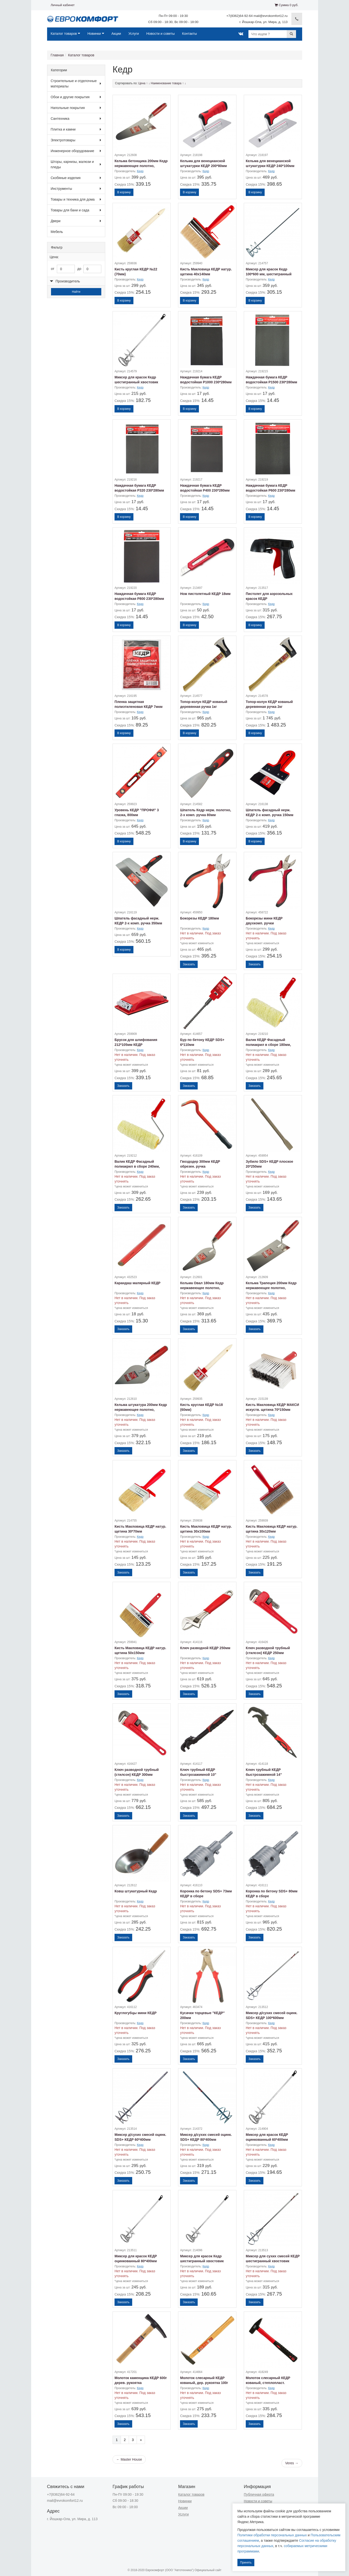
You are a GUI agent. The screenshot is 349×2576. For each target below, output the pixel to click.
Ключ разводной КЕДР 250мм (205, 1648)
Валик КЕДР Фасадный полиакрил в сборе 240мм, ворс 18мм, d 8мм (137, 1166)
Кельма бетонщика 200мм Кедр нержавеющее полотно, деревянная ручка (141, 166)
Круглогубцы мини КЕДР (135, 2013)
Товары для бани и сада (70, 210)
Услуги (133, 34)
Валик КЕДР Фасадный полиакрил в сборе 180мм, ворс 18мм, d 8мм (268, 1045)
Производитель (65, 281)
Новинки (94, 34)
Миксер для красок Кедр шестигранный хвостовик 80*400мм (202, 2261)
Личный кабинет (63, 5)
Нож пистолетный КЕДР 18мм (205, 594)
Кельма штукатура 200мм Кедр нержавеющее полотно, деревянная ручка (141, 1409)
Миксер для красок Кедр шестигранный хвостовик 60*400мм (136, 382)
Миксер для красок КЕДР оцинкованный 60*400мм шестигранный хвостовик (267, 2139)
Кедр (140, 171)
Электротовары (63, 140)
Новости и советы (160, 34)
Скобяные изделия (66, 178)
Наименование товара (166, 83)
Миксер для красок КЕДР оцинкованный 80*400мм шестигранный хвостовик (136, 2261)
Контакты (189, 34)
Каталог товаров (64, 34)
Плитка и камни (63, 129)
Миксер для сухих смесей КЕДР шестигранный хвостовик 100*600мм (273, 2261)
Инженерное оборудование (72, 151)
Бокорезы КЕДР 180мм (199, 918)
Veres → (291, 2463)
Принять (246, 2562)
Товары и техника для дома (73, 199)
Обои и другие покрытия (70, 97)
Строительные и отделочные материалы (74, 83)
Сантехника (60, 119)
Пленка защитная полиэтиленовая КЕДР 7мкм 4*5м (139, 707)
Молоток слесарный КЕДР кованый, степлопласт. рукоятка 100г (268, 2383)
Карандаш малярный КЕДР (137, 1283)
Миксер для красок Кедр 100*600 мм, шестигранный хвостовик (269, 274)
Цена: (54, 257)
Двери (56, 221)
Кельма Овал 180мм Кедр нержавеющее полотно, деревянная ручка (201, 1288)
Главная (57, 55)
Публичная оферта (259, 2494)
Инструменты (61, 189)
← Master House (129, 2459)
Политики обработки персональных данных (272, 2535)
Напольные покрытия (68, 108)
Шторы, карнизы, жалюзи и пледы (72, 164)
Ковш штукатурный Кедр (136, 1891)
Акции (116, 34)
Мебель (57, 232)
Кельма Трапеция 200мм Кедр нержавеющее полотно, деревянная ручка (271, 1288)
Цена (141, 83)
